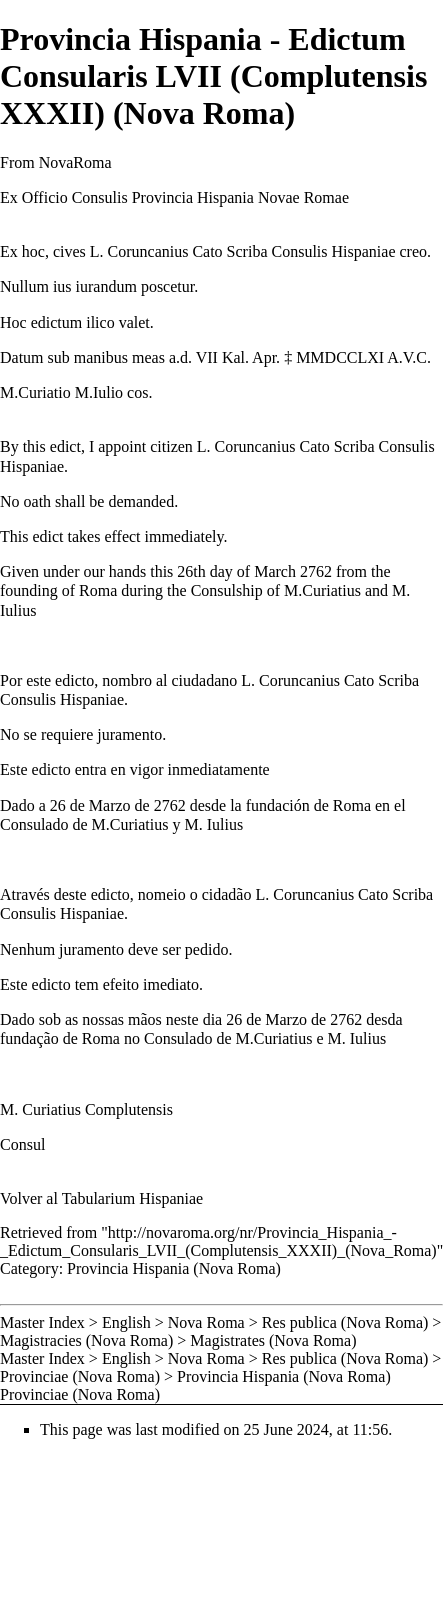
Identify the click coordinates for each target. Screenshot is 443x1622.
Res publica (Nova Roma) (345, 1322)
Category (29, 1268)
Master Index (42, 1322)
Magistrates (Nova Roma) (273, 1340)
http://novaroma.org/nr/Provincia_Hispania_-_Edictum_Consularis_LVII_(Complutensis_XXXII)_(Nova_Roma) (218, 1241)
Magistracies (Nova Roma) (86, 1340)
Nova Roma (206, 1322)
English (126, 1322)
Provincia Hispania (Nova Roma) (174, 1268)
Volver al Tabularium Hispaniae (101, 1198)
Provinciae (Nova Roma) (80, 1376)
